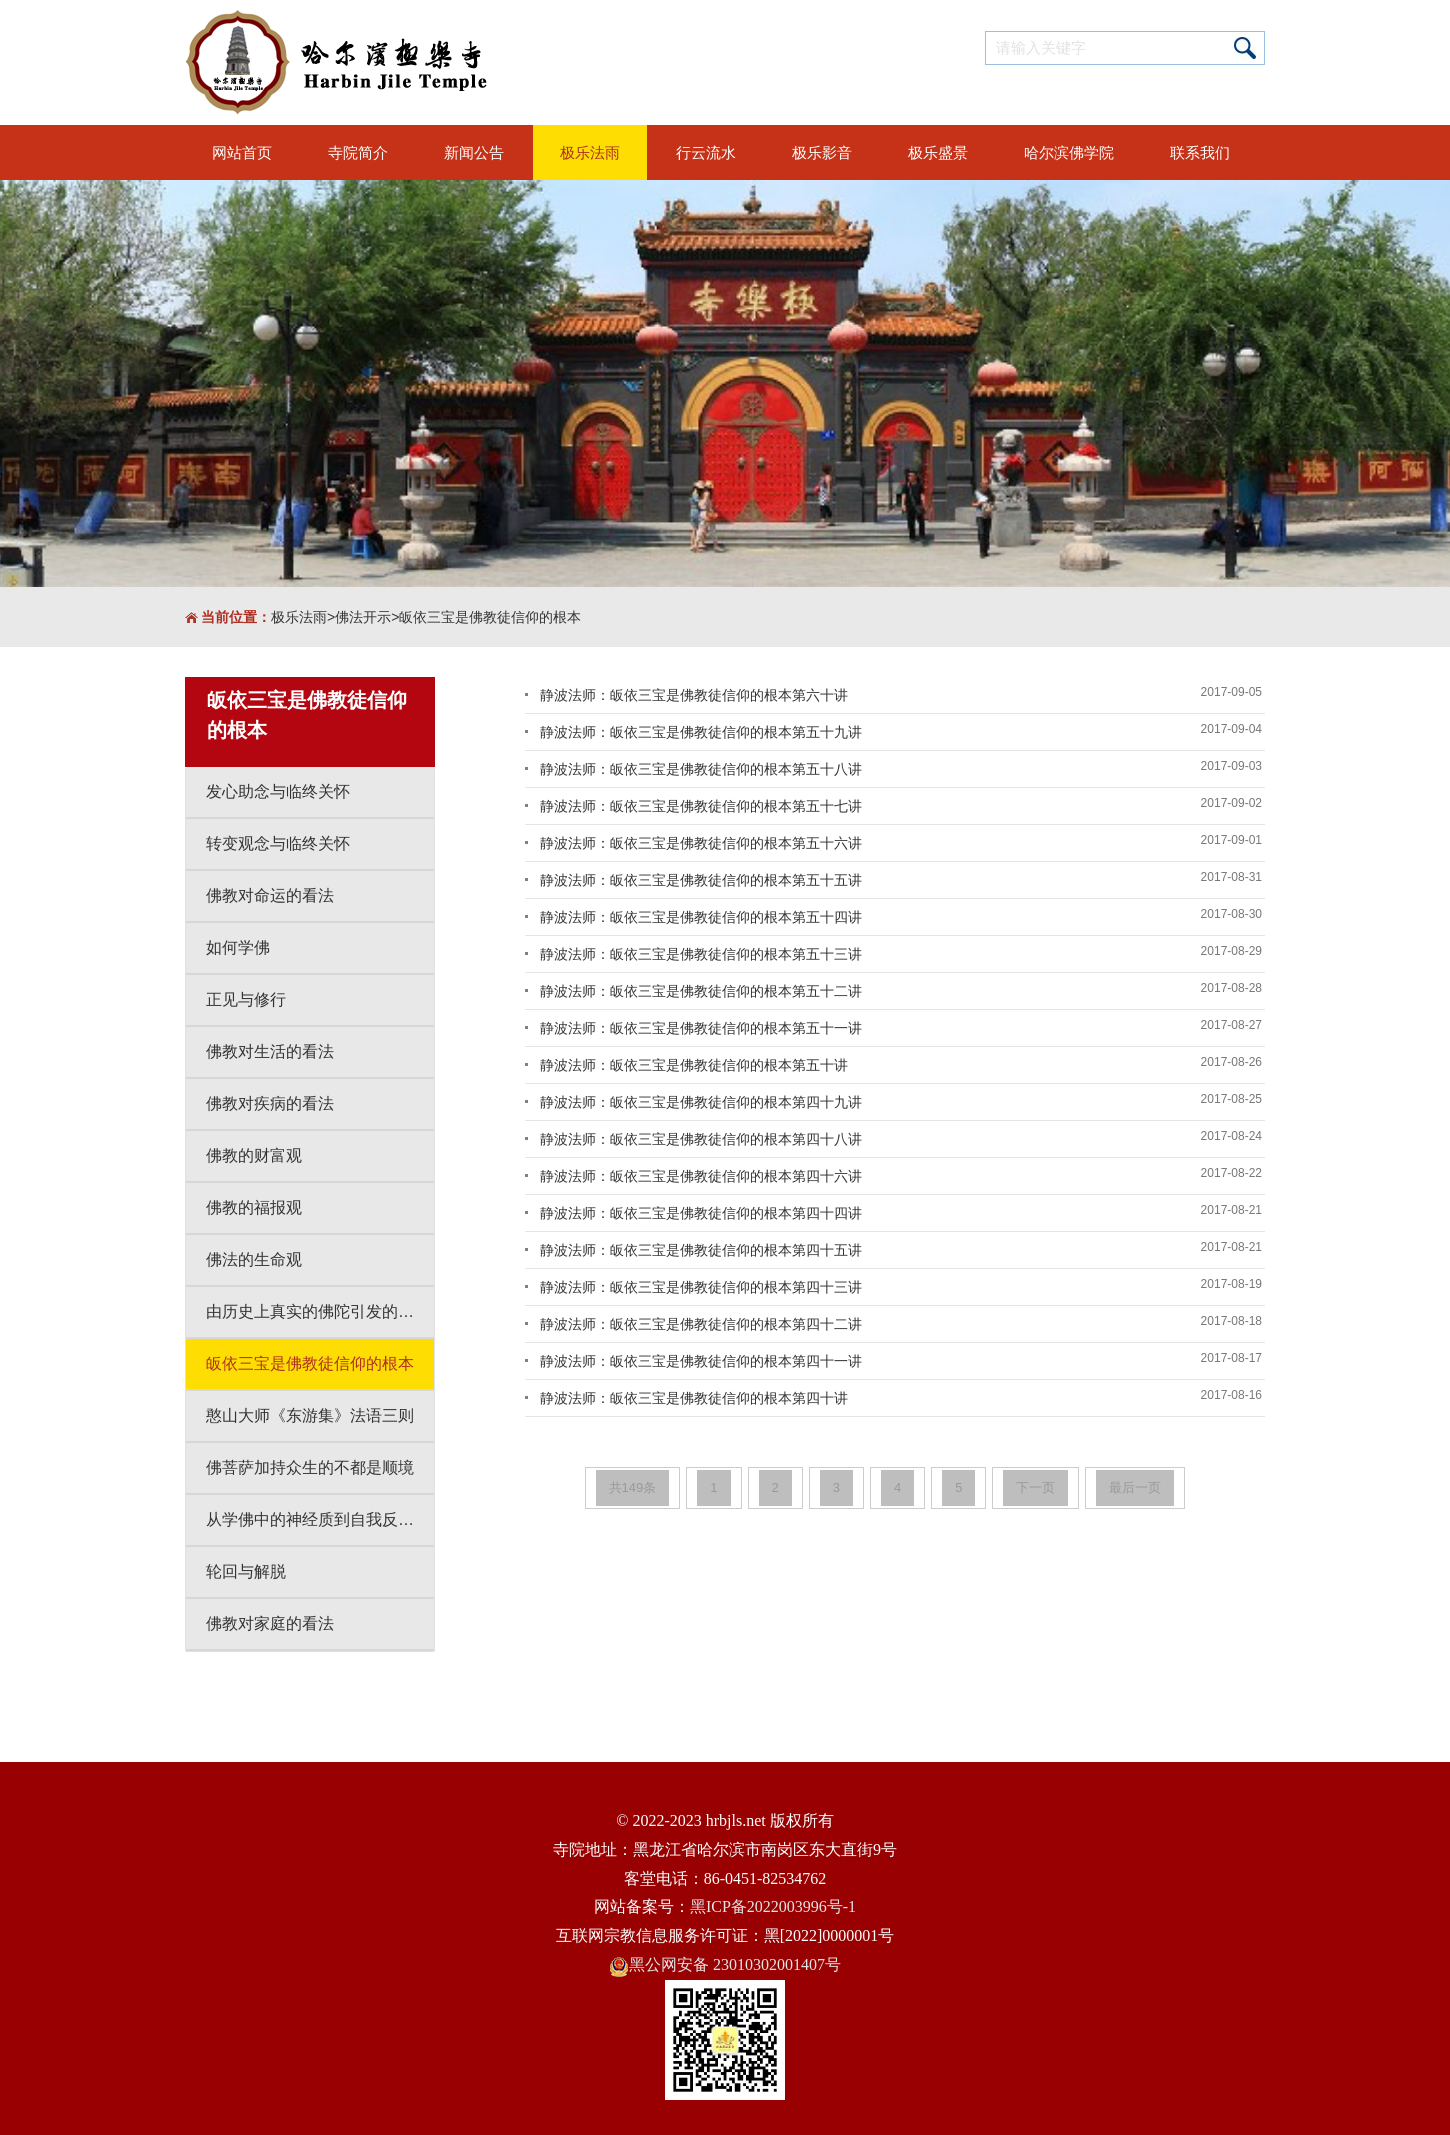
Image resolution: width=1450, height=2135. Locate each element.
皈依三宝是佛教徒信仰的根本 (490, 617)
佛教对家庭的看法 (270, 1623)
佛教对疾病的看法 (270, 1103)
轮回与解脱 (246, 1571)
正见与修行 (246, 999)
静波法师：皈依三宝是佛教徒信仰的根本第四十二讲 (701, 1324)
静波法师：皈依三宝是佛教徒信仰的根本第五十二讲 (701, 991)
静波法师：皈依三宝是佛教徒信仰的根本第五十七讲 (701, 806)
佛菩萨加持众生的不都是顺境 (310, 1467)
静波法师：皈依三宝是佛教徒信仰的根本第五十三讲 (701, 954)
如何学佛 (238, 947)
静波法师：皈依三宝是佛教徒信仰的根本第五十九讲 (701, 732)
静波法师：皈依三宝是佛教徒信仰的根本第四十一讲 (701, 1361)
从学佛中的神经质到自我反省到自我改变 (320, 1519)
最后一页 (1135, 1487)
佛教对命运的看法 (270, 895)
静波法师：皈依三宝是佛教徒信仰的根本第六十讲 (694, 695)
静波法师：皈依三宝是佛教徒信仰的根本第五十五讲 (701, 880)
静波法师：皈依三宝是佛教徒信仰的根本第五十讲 (694, 1065)
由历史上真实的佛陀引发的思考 (318, 1311)
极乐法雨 (299, 617)
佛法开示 (363, 617)
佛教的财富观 (254, 1155)
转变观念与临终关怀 (278, 843)
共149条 (633, 1487)
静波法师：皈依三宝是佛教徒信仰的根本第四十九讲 (701, 1102)
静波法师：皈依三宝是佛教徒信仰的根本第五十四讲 (701, 917)
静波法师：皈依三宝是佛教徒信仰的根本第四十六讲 (701, 1176)
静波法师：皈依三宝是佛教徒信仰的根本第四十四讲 (701, 1213)
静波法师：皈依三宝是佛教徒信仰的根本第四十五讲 (701, 1250)
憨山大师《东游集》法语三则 (310, 1415)
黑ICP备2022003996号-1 (773, 1906)
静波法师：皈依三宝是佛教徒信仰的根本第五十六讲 (701, 843)
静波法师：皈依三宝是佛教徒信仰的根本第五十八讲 (701, 769)
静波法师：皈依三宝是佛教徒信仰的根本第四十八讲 (701, 1139)
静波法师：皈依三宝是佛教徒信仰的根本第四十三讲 (701, 1287)
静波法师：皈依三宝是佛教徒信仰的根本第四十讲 (694, 1398)
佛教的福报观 (254, 1207)
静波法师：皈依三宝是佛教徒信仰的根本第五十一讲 (701, 1028)
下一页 (1035, 1487)
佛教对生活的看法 (270, 1051)
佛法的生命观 (254, 1259)
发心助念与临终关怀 (278, 791)
